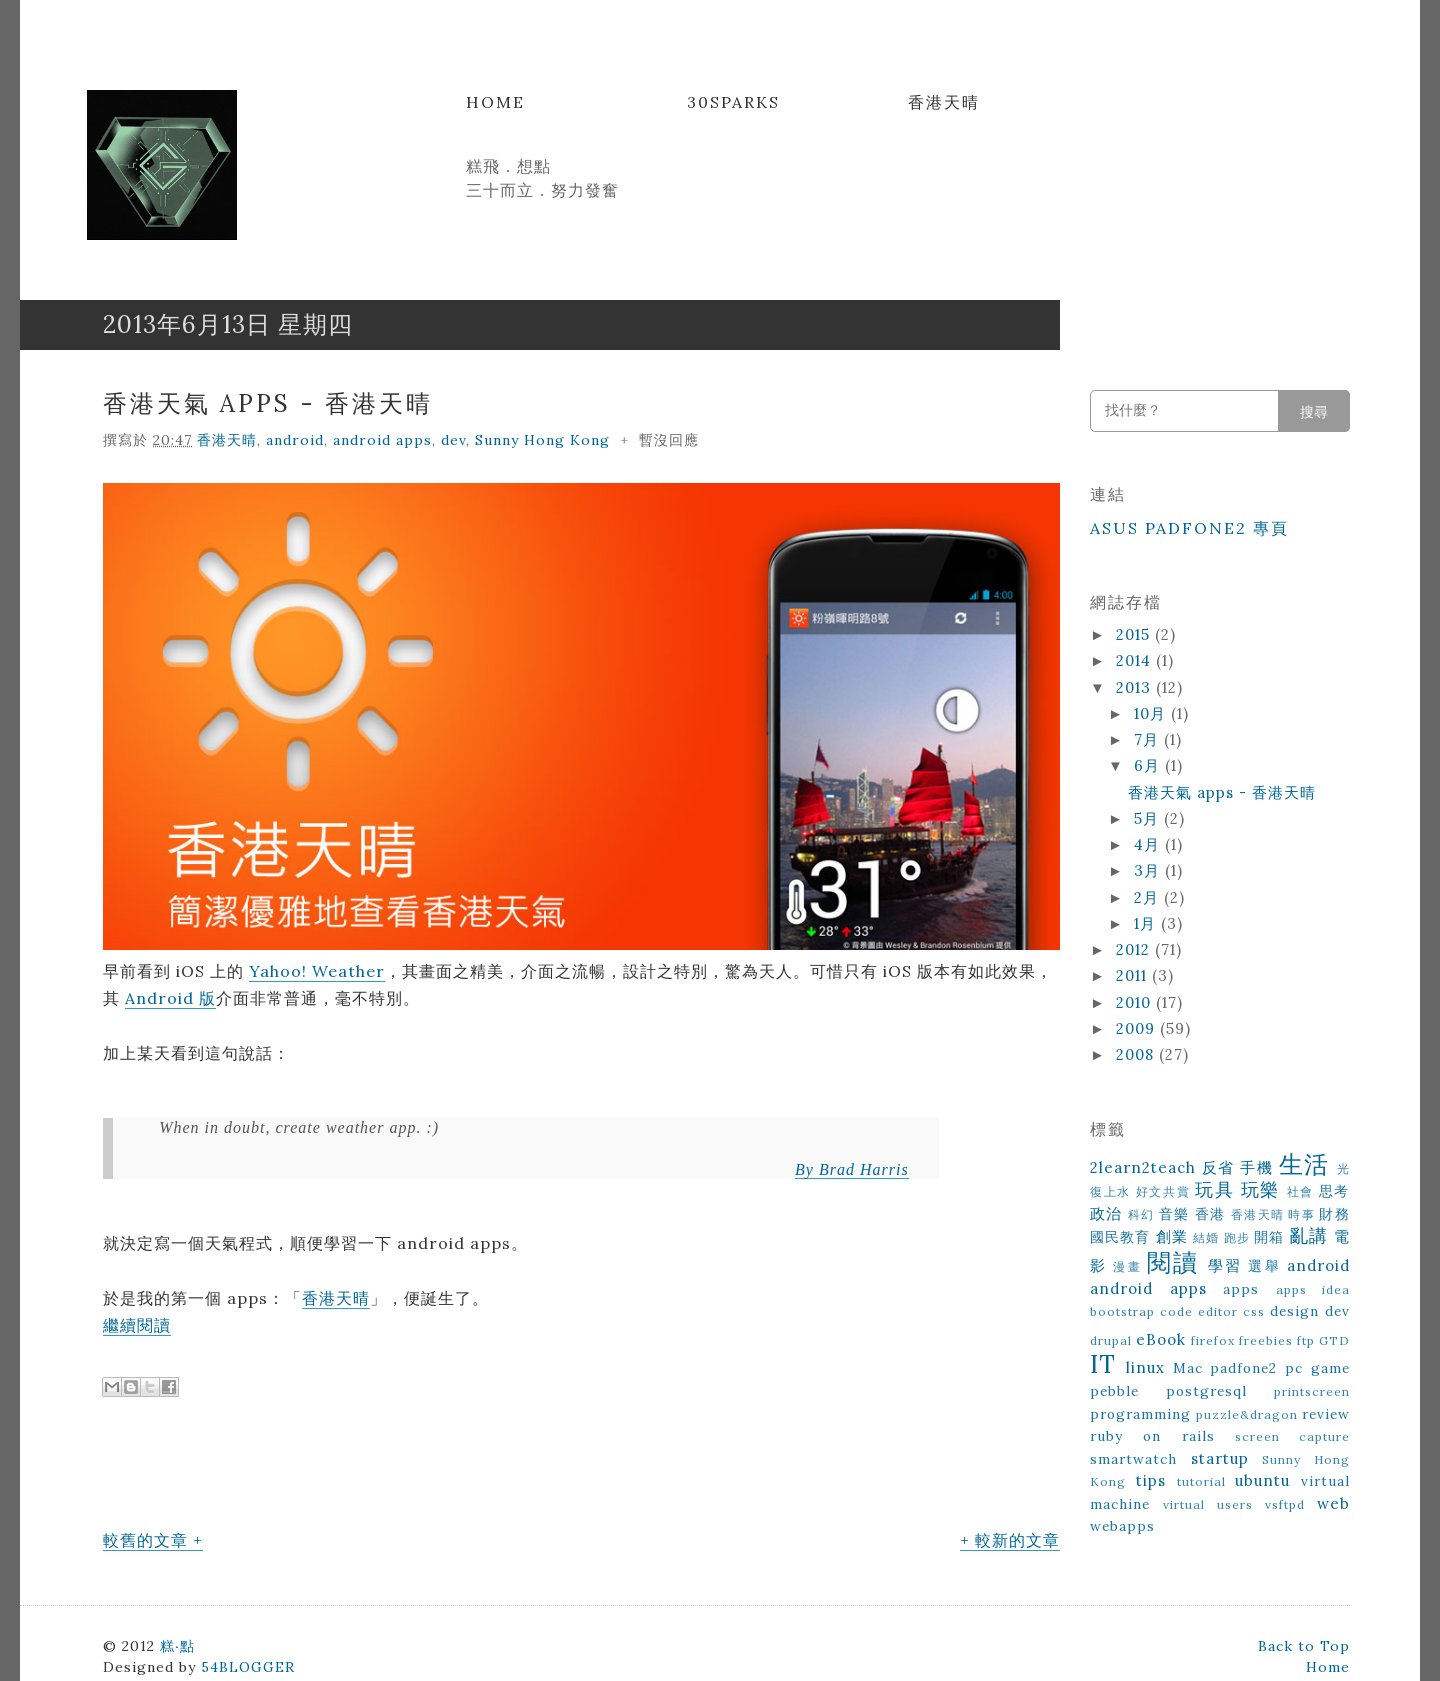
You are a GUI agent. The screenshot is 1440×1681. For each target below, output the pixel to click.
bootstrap (1122, 1311)
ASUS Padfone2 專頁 (1189, 528)
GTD (1334, 1340)
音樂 (1174, 1214)
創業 (1172, 1236)
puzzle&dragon (1247, 1414)
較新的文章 (1017, 1540)
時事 (1301, 1214)
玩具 (1214, 1189)
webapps (1122, 1526)
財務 (1334, 1214)
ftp (1306, 1340)
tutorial (1201, 1481)
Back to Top (1304, 1646)
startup (1220, 1458)
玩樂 (1260, 1189)
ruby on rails (1152, 1436)
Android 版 (170, 998)
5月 (1149, 818)
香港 (1210, 1214)
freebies (1266, 1340)
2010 (1136, 1002)
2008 (1137, 1054)
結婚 (1206, 1237)
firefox (1213, 1340)
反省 (1218, 1167)
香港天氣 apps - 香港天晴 (268, 403)
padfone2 (1243, 1368)
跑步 (1237, 1237)
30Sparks (733, 102)
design (1294, 1311)
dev (453, 440)
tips (1151, 1480)
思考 (1334, 1191)
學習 (1225, 1265)
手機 (1256, 1167)
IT (1103, 1364)
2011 (1134, 975)
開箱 (1269, 1237)
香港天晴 (944, 102)
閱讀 (1173, 1262)
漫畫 (1127, 1266)
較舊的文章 (145, 1540)
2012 (1135, 949)
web (1333, 1503)
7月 (1149, 739)
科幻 (1141, 1214)
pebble (1114, 1391)
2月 (1149, 897)
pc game (1317, 1368)
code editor (1199, 1311)
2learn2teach (1143, 1167)
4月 (1149, 844)
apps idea (1313, 1289)
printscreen (1312, 1391)
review (1326, 1414)
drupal (1111, 1340)
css (1254, 1311)
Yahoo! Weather (317, 971)
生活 (1304, 1164)
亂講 (1309, 1235)
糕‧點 (177, 1646)
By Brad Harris (852, 1169)
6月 (1149, 765)
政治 (1106, 1213)
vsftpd (1285, 1504)
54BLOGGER (248, 1667)
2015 (1135, 634)
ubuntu (1262, 1480)
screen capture (1292, 1436)
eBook (1161, 1339)
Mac (1188, 1368)
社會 (1300, 1191)
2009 (1138, 1028)
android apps (382, 440)
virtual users (1208, 1504)
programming (1140, 1414)
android (295, 440)
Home (495, 102)
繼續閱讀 (137, 1325)
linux (1145, 1367)
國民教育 (1120, 1237)
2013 (1136, 687)
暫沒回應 (669, 440)
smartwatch (1133, 1459)
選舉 (1264, 1266)
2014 (1136, 660)
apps (1241, 1289)
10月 (1152, 713)
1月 (1147, 923)
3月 (1149, 870)
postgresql (1206, 1391)
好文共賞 (1163, 1191)
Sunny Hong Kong (542, 440)
